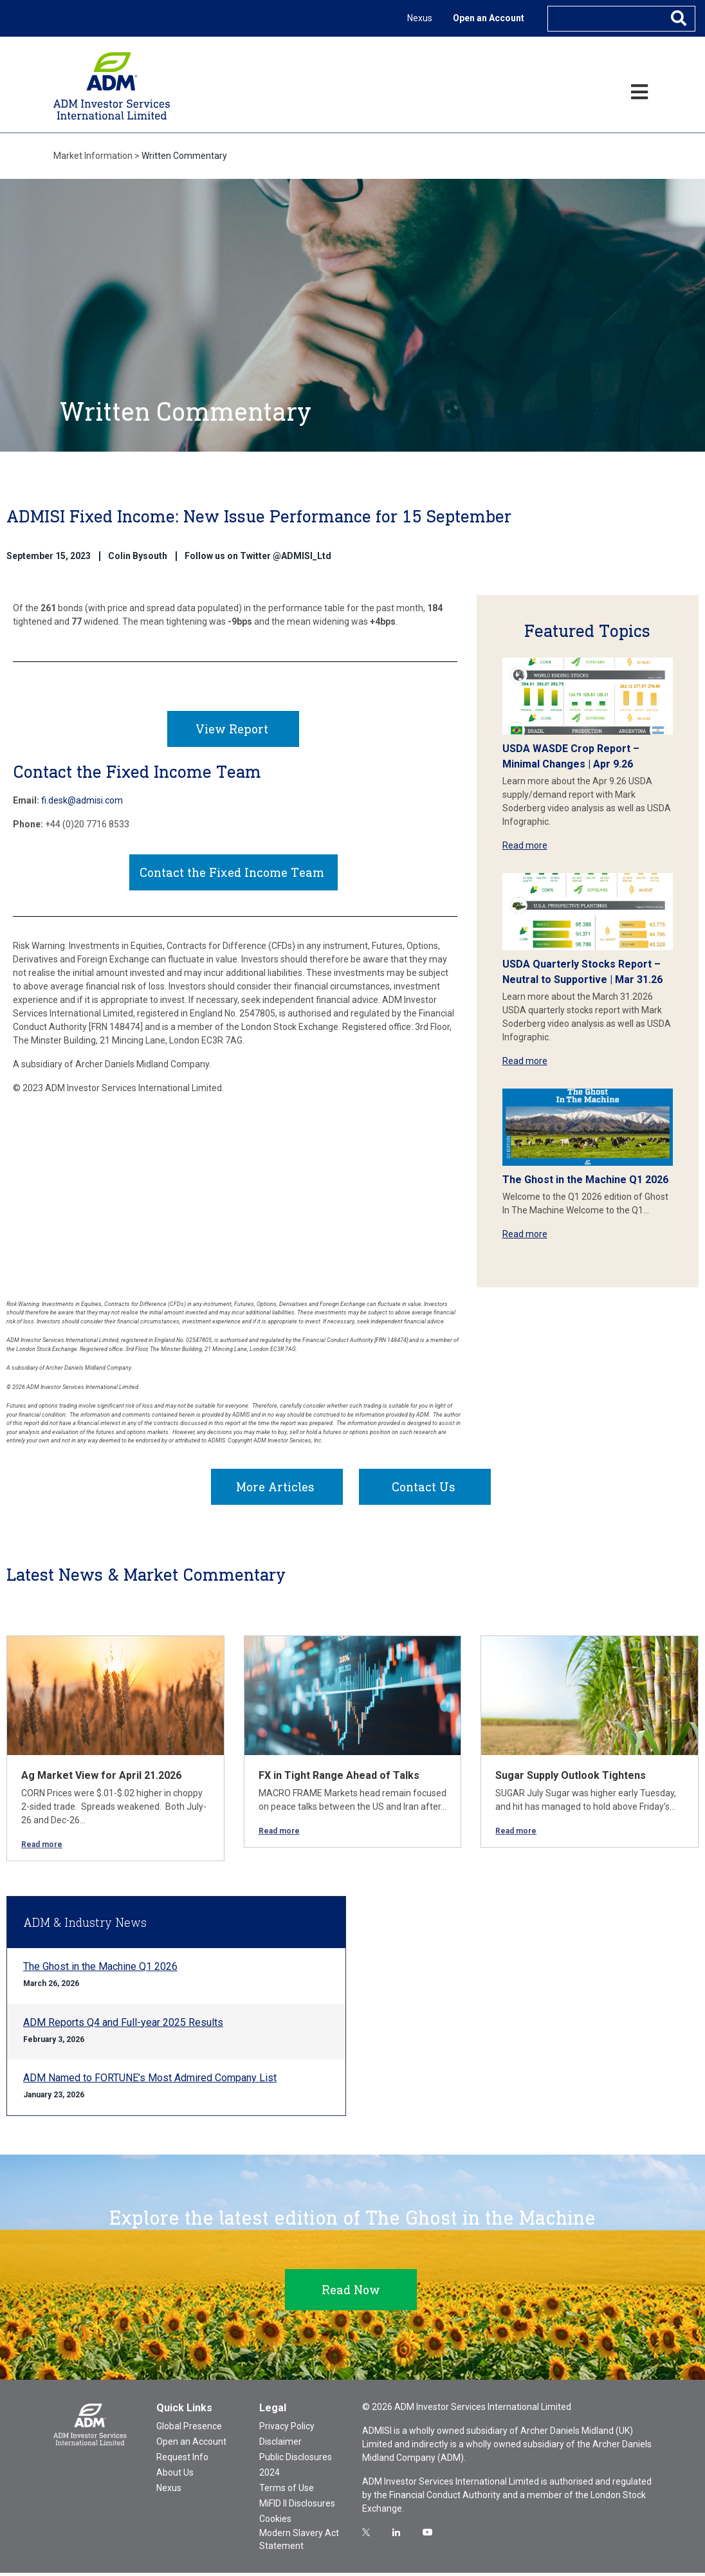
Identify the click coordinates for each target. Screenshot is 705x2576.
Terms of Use (286, 2491)
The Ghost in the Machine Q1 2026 (585, 1179)
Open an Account (488, 18)
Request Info (182, 2460)
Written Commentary (184, 156)
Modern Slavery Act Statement (299, 2542)
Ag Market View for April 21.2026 (101, 1778)
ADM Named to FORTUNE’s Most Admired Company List (150, 2081)
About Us (175, 2475)
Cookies (275, 2522)
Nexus (419, 18)
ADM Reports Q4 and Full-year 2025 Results (123, 2025)
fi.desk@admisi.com (82, 803)
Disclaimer (280, 2445)
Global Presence (189, 2429)
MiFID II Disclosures (297, 2506)
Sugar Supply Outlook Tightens (570, 1778)
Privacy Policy (287, 2429)
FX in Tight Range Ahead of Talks (339, 1778)
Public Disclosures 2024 (295, 2468)
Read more (524, 845)
